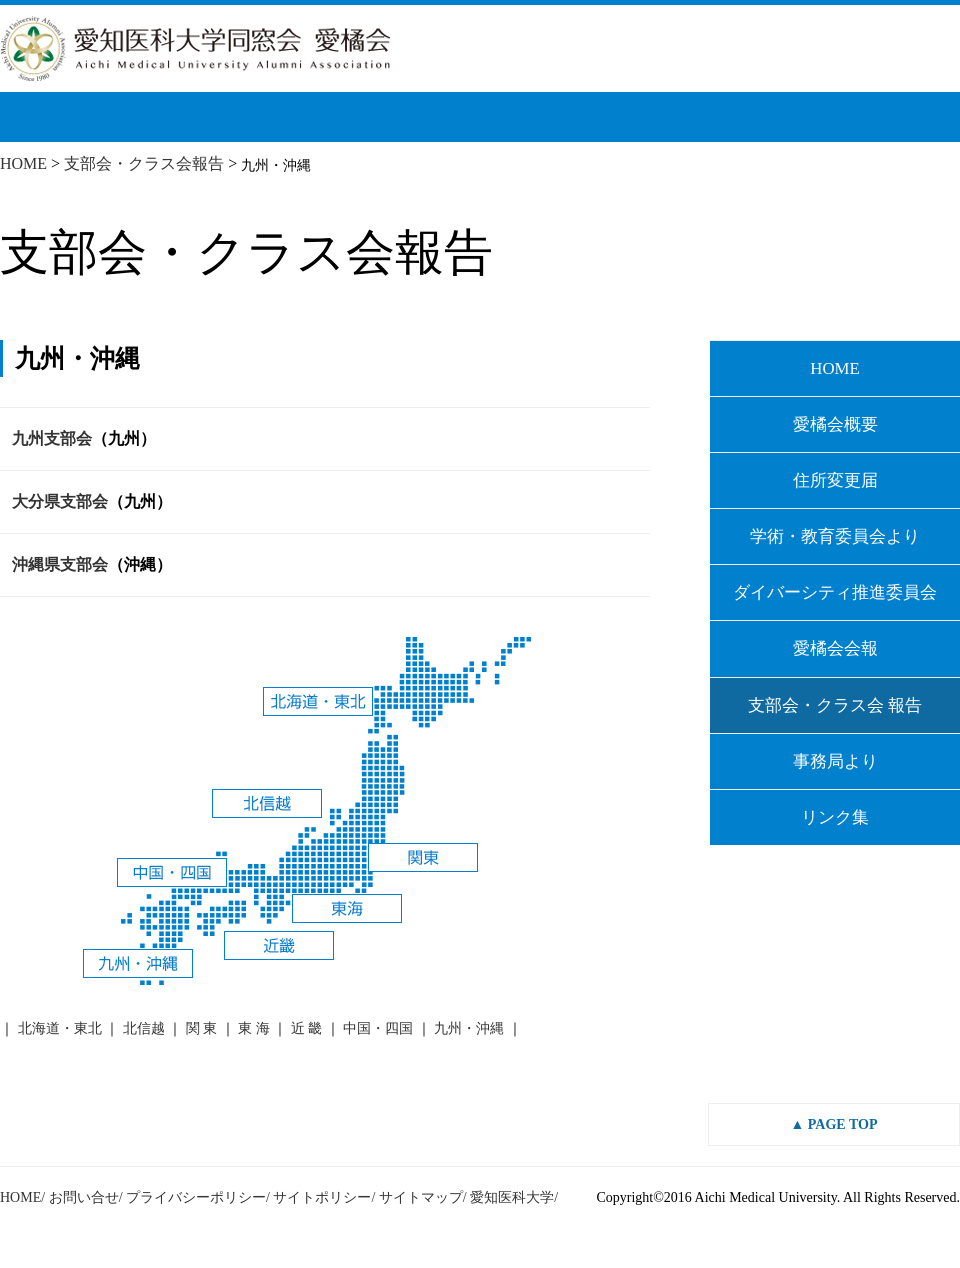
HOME (23, 163)
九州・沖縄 (469, 1028)
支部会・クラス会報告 (144, 163)
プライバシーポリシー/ (198, 1197)
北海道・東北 (60, 1028)
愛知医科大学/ (514, 1197)
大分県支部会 (60, 501)
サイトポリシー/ (324, 1197)
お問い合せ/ (86, 1197)
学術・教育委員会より (835, 536)
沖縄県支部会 (60, 564)
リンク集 (835, 817)
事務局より (835, 761)
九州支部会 (52, 438)
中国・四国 (378, 1028)
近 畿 (307, 1028)
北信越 (144, 1028)
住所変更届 (835, 480)
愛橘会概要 (835, 424)
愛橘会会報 (835, 648)
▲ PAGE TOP (834, 1124)
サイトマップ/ (423, 1197)
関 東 (202, 1028)
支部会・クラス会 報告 (835, 705)
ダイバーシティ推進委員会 (835, 592)
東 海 (254, 1028)
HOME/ (22, 1197)
